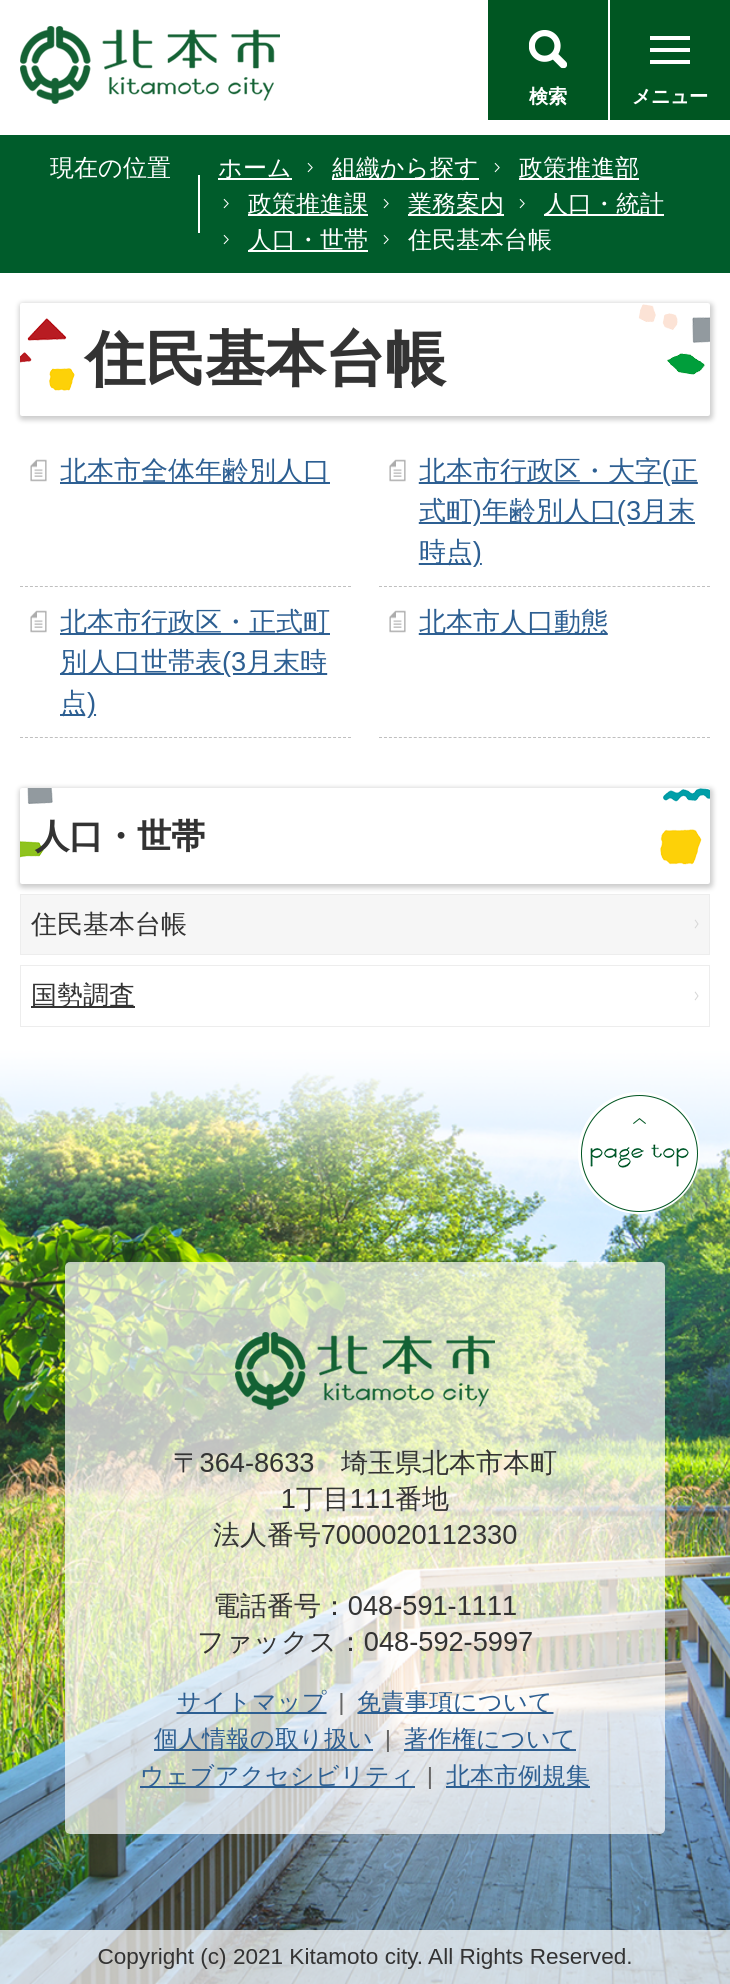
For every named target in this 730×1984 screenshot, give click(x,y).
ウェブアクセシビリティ (277, 1775)
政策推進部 (579, 167)
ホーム (255, 167)
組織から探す (405, 167)
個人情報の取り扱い (263, 1738)
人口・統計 (604, 203)
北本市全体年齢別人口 (195, 470)
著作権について (490, 1738)
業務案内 (456, 203)
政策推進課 (308, 203)
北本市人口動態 (513, 621)
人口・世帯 (308, 239)
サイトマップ (252, 1701)
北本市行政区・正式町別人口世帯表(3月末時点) (195, 662)
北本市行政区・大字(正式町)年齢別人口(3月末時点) (558, 511)
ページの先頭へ (639, 1153)
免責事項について (455, 1701)
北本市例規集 (518, 1775)
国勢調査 (83, 995)
